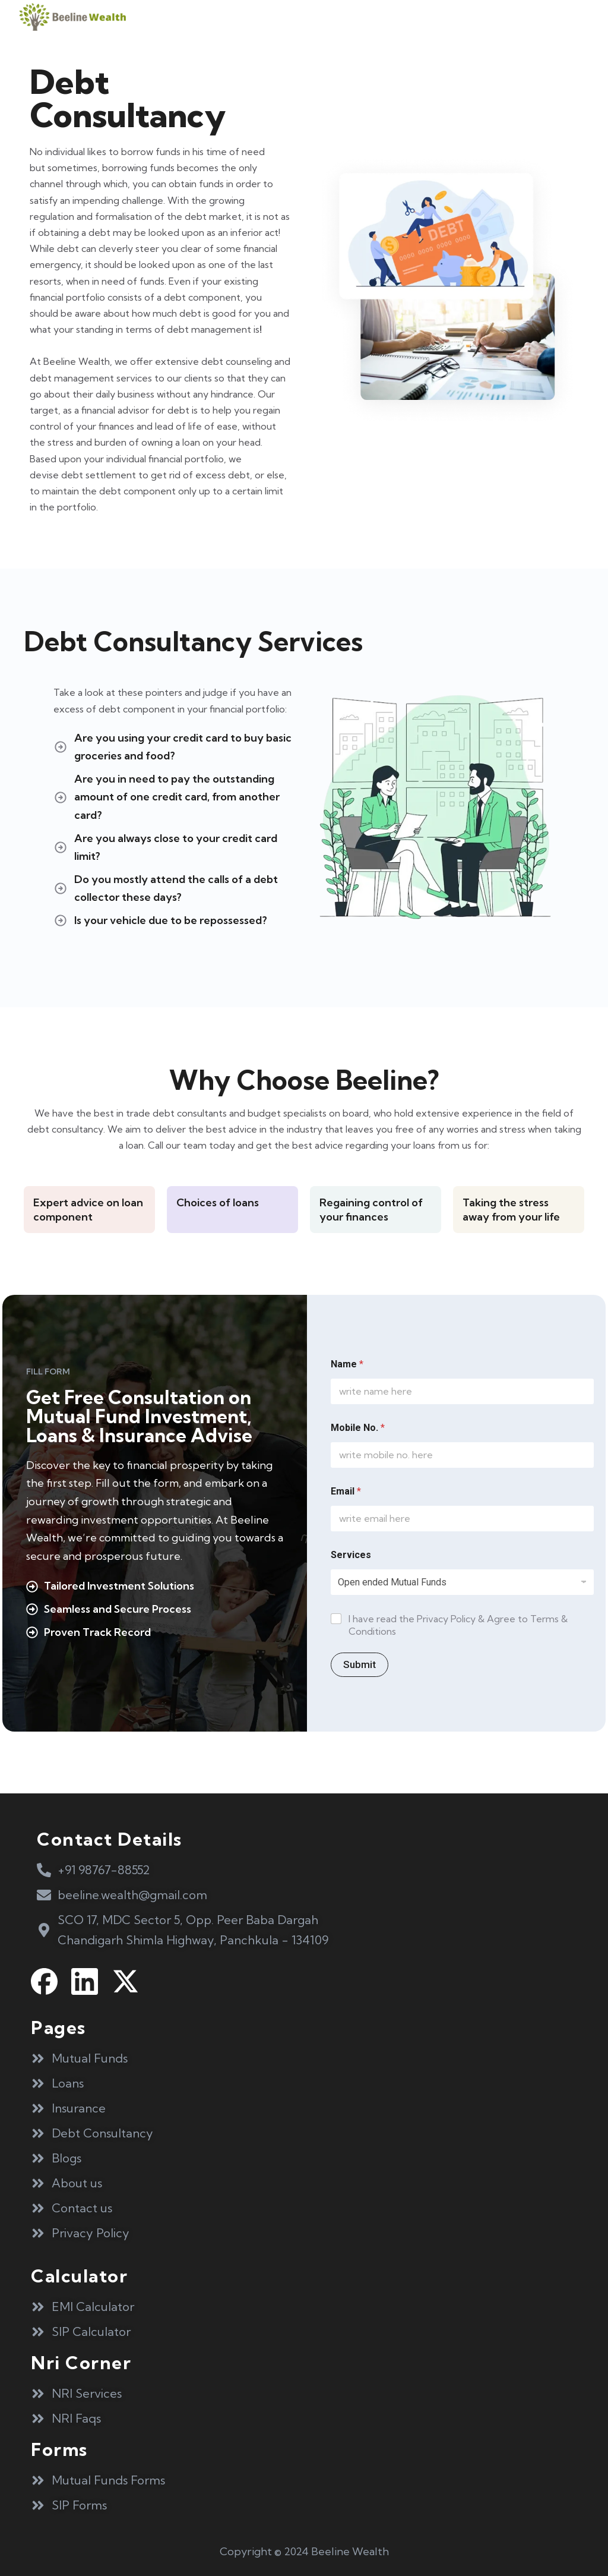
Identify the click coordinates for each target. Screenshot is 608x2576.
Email (346, 1491)
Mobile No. (358, 1427)
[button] (571, 17)
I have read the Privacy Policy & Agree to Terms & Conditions (458, 1625)
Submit (359, 1664)
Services (351, 1554)
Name (347, 1364)
